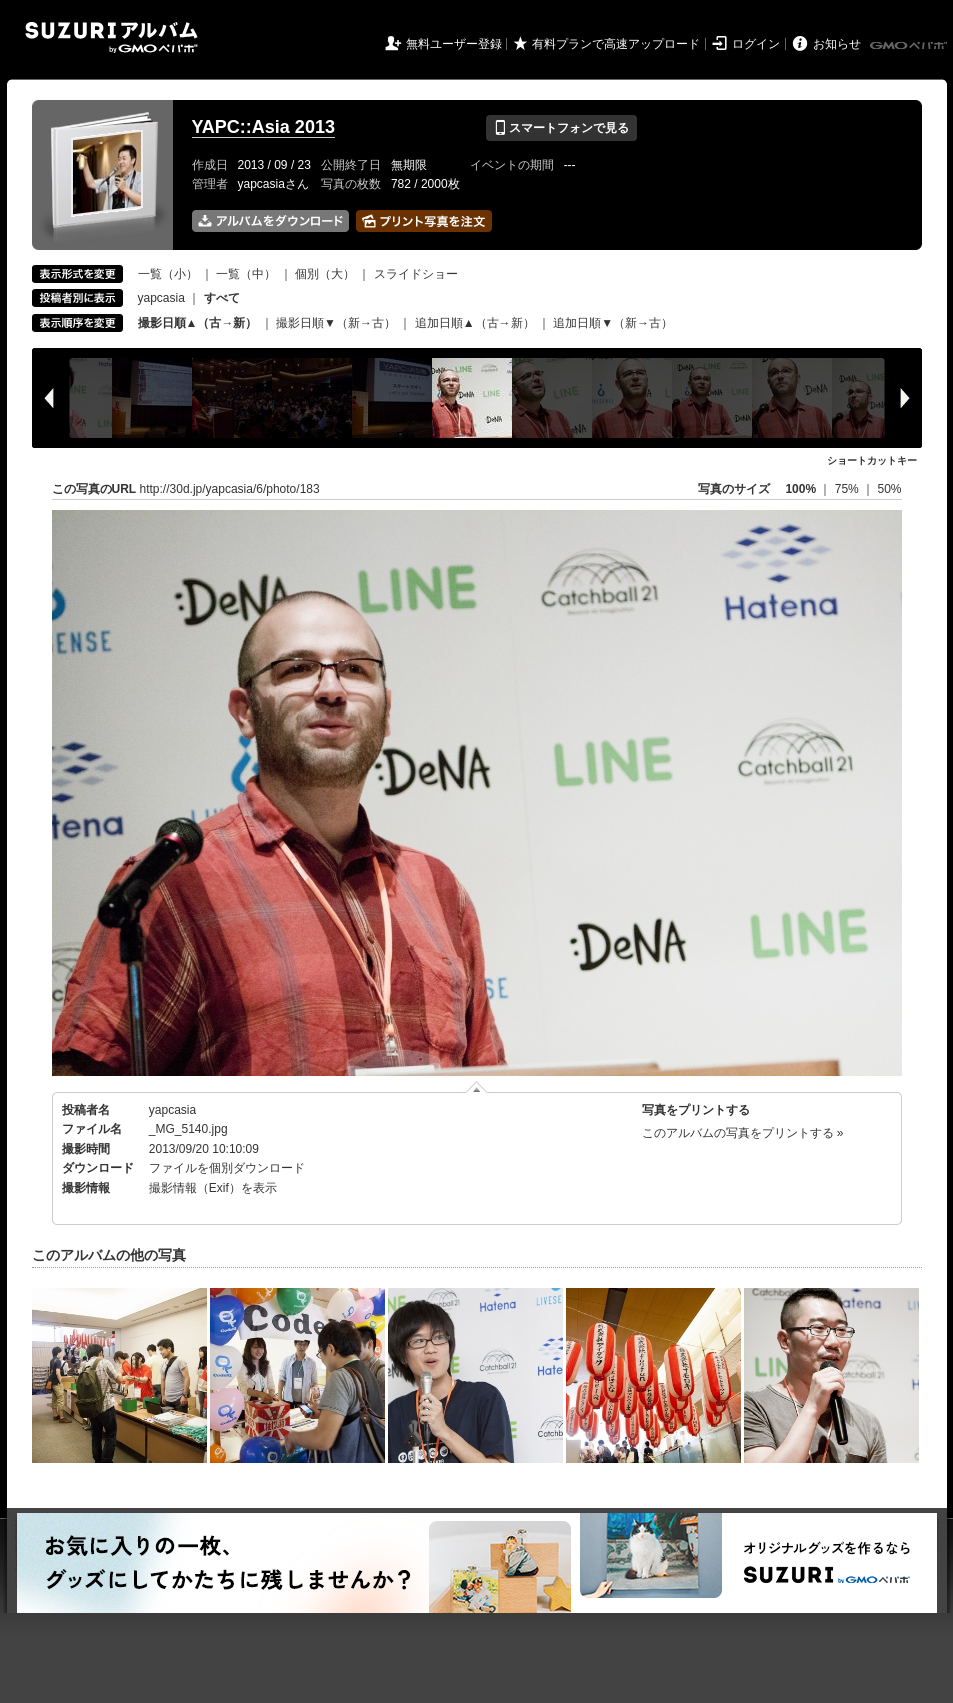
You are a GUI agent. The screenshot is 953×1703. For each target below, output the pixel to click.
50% (889, 489)
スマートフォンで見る (561, 128)
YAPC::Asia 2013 (263, 127)
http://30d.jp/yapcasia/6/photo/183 (230, 489)
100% (800, 489)
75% (848, 489)
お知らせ (837, 44)
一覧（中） (246, 274)
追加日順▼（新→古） (613, 323)
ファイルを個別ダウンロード (227, 1168)
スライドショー (416, 274)
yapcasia (161, 298)
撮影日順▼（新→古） (336, 323)
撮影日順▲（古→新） (198, 323)
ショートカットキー (872, 460)
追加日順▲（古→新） (475, 323)
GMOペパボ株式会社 (910, 46)
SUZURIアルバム (111, 37)
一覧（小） (168, 274)
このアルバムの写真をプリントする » (743, 1133)
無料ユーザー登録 (454, 44)
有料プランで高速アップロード (616, 44)
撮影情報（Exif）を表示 (213, 1188)
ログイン (756, 44)
